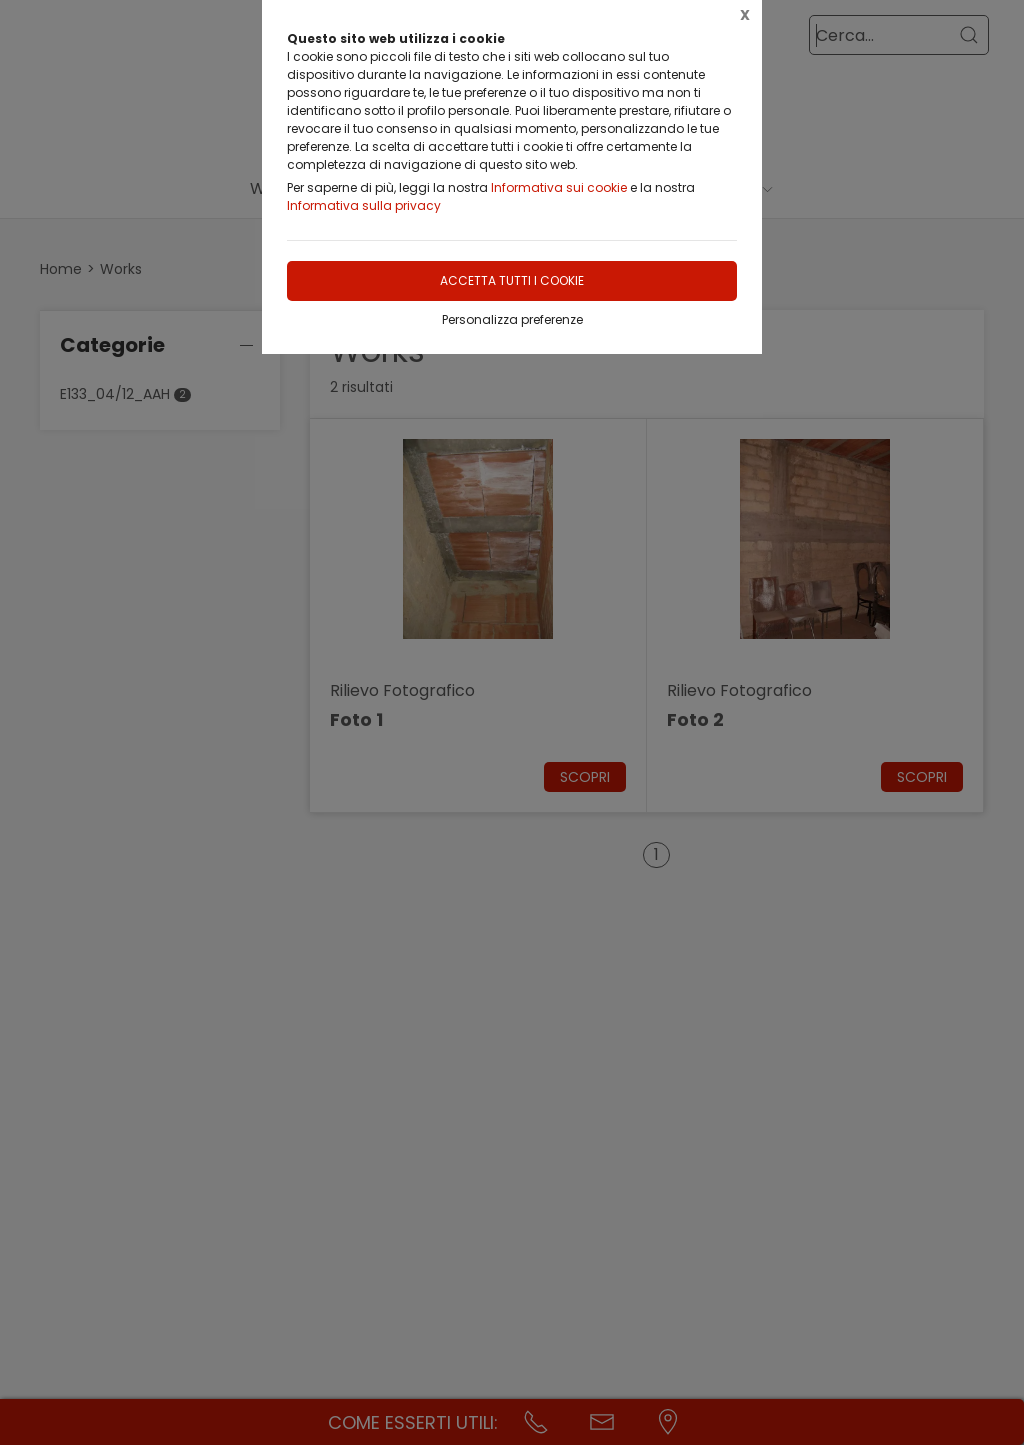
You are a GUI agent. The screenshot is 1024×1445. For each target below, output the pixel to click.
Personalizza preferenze (512, 319)
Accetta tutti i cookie (512, 280)
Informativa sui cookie (559, 187)
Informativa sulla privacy (364, 205)
